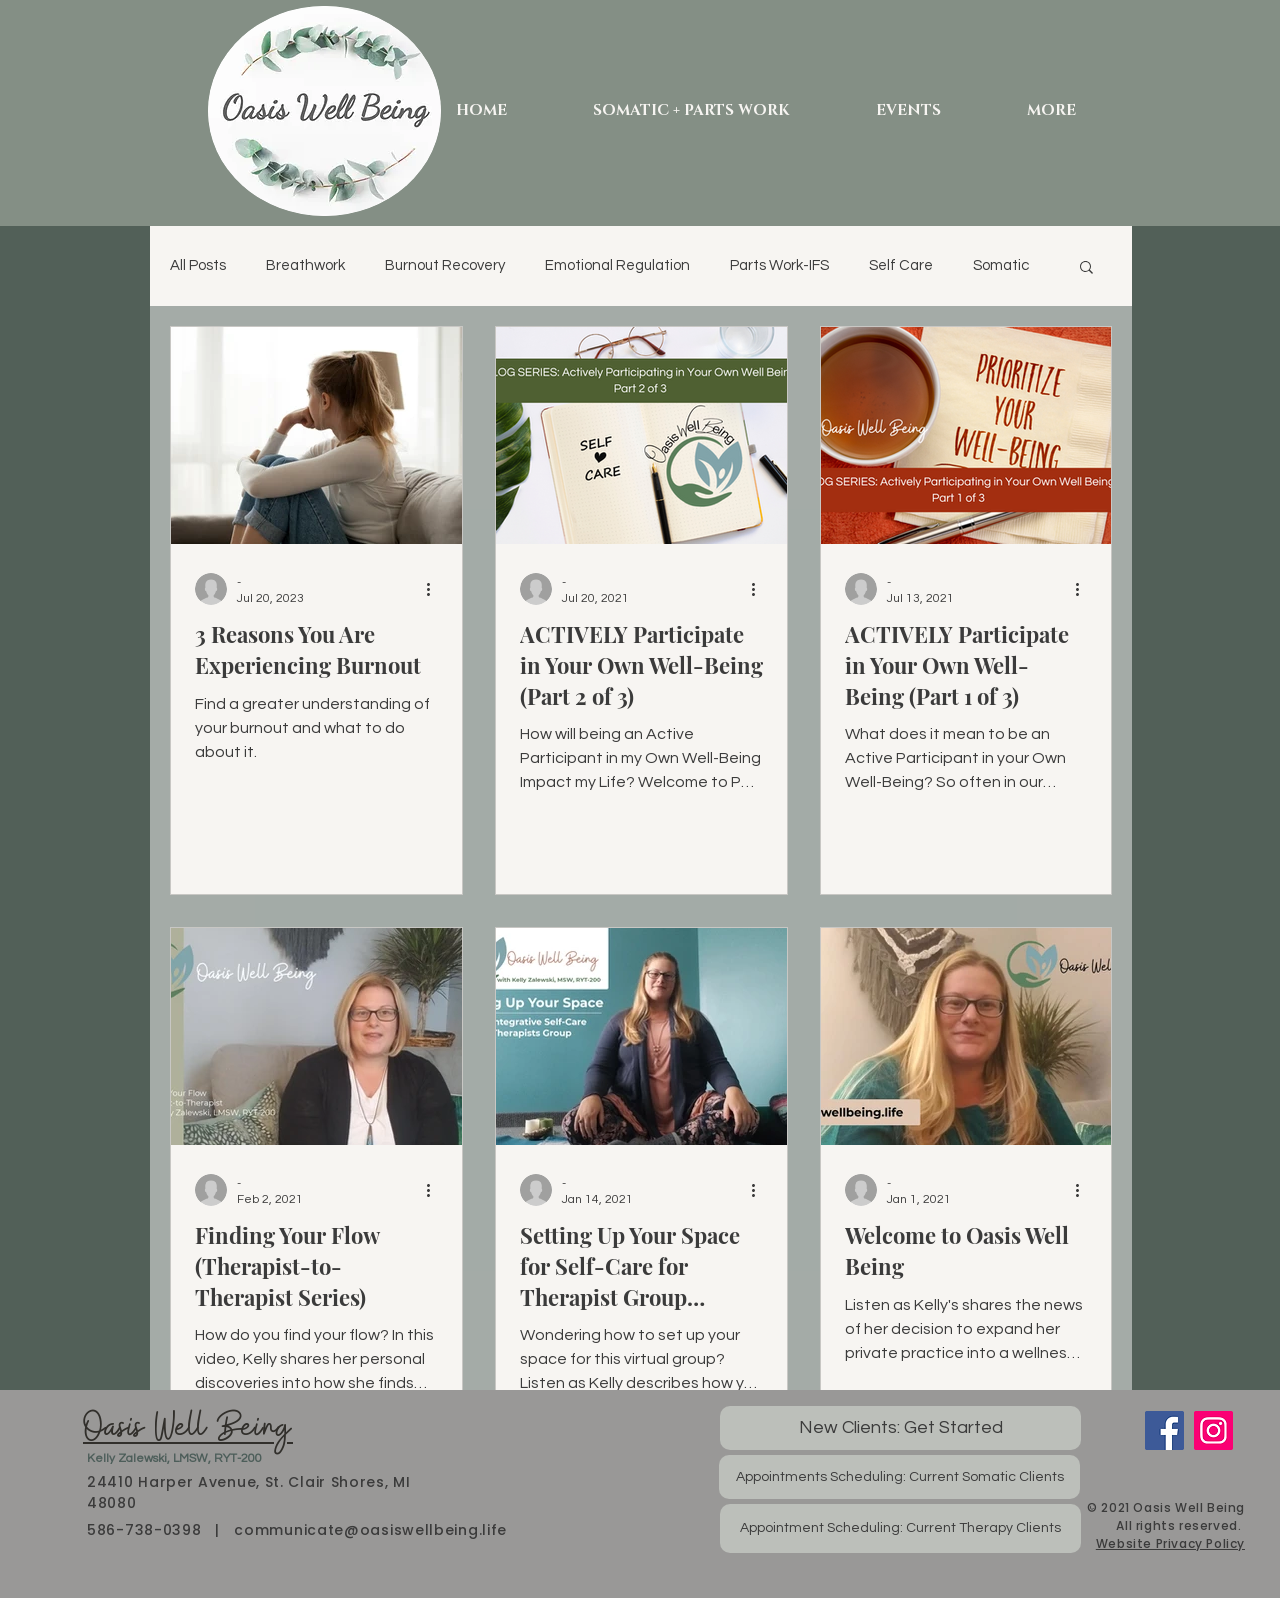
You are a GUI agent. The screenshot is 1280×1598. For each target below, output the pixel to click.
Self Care (901, 265)
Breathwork (305, 265)
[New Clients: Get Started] (900, 1428)
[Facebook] (1164, 1430)
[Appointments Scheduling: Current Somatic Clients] (899, 1477)
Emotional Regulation (617, 265)
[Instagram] (1213, 1430)
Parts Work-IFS (779, 265)
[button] (1086, 268)
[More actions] (435, 589)
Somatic (1001, 265)
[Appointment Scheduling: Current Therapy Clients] (900, 1528)
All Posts (198, 265)
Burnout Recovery (445, 265)
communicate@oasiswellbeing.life (370, 1530)
